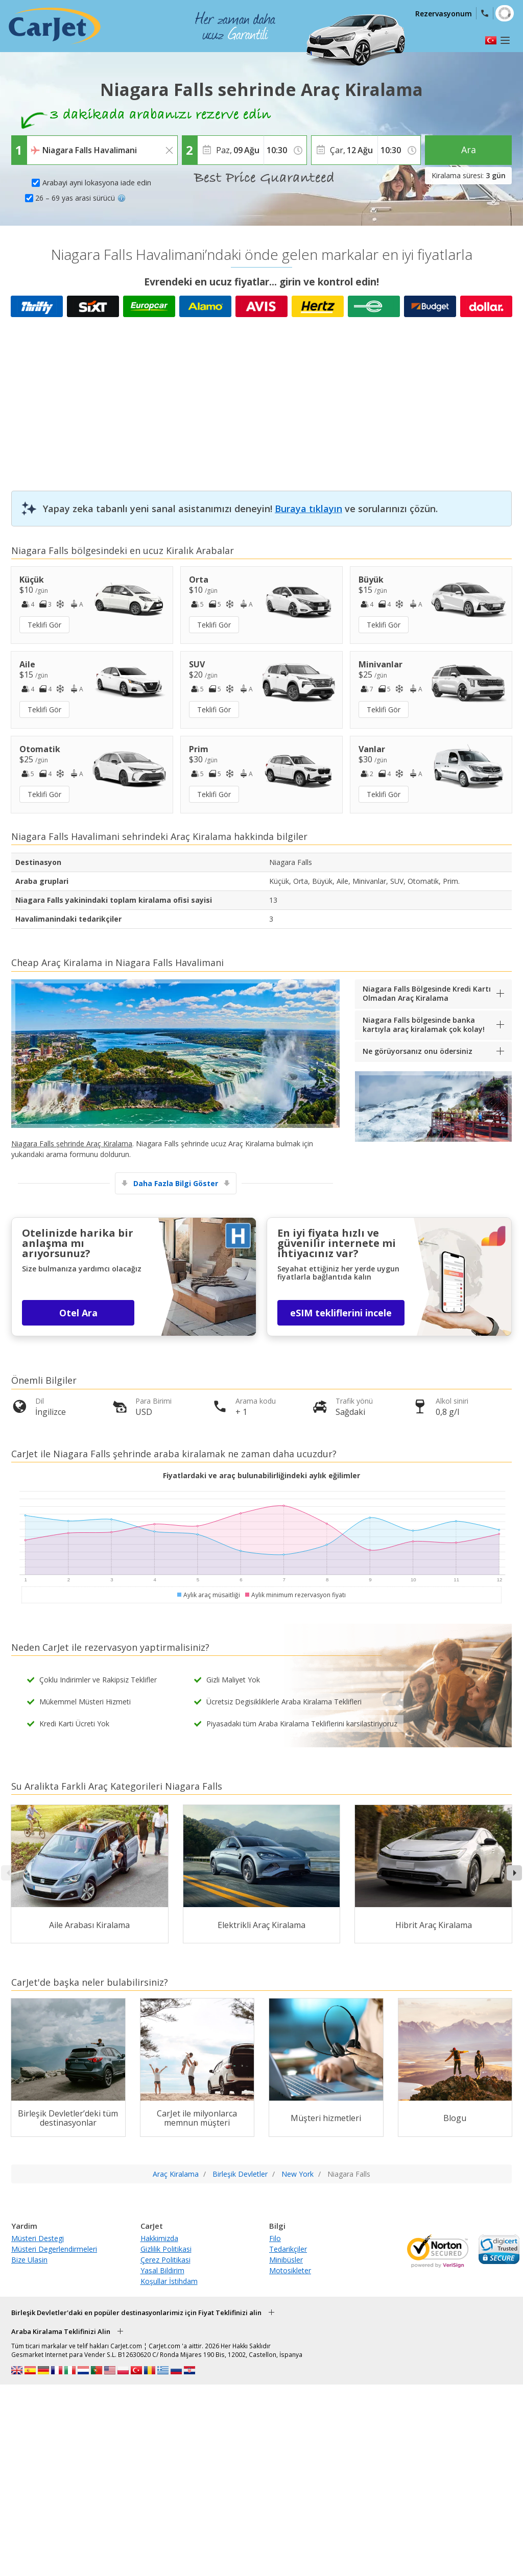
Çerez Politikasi (165, 2260)
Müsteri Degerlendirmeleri (54, 2249)
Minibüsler (286, 2260)
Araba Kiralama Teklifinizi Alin (60, 2331)
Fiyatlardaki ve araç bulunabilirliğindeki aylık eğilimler (261, 1475)
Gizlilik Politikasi (166, 2249)
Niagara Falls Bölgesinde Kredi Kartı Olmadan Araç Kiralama (427, 993)
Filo (275, 2238)
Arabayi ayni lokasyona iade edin (96, 182)
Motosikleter (290, 2270)
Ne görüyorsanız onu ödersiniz (417, 1051)
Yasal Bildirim (162, 2270)
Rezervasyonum (443, 13)
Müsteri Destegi (37, 2238)
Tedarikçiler (288, 2249)
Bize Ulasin (29, 2260)
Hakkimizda (159, 2238)
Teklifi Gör (44, 625)
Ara (468, 149)
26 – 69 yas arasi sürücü (80, 198)
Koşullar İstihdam (169, 2281)
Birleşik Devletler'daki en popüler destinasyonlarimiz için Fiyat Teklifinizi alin (136, 2312)
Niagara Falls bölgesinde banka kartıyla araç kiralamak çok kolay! (424, 1024)
